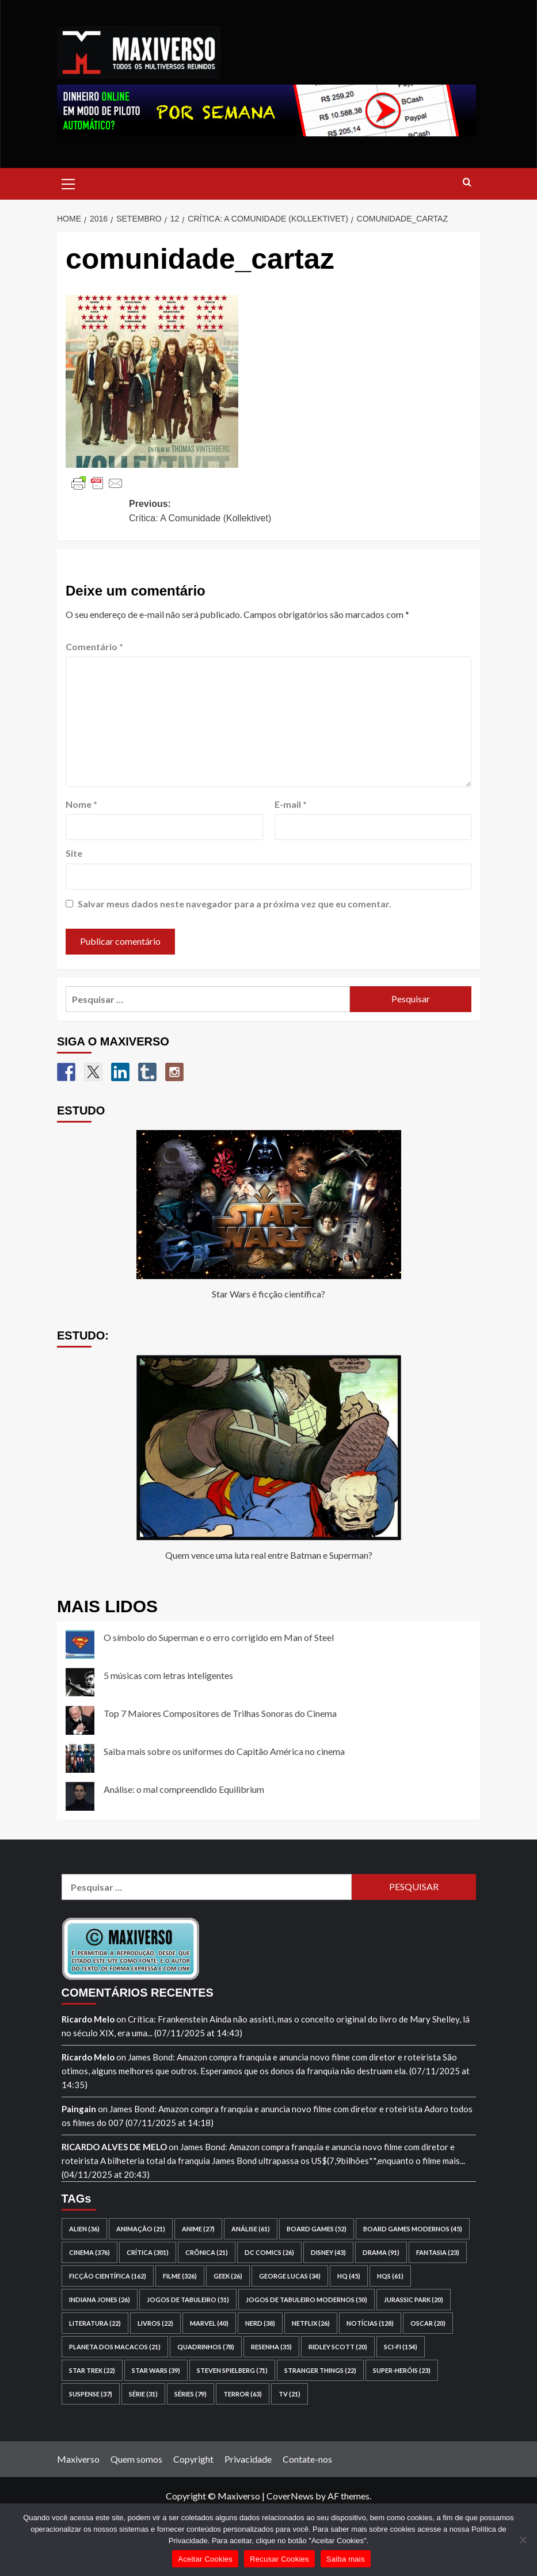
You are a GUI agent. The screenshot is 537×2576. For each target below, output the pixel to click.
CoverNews (290, 2495)
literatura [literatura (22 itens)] (95, 2323)
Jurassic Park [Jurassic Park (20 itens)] (413, 2299)
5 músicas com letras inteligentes (168, 1675)
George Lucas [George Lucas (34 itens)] (290, 2276)
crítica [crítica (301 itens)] (148, 2252)
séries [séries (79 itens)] (190, 2394)
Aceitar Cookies (205, 2559)
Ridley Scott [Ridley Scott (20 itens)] (338, 2346)
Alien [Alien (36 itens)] (84, 2228)
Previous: (214, 512)
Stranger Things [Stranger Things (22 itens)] (320, 2370)
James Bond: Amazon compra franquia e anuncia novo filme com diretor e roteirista (284, 2057)
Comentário (94, 646)
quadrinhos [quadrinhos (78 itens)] (205, 2346)
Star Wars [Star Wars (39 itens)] (156, 2370)
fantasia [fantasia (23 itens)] (437, 2252)
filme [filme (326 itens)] (180, 2276)
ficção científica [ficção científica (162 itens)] (107, 2276)
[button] (68, 182)
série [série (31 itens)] (143, 2394)
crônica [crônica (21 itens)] (206, 2252)
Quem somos (136, 2458)
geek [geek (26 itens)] (228, 2276)
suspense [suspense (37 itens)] (90, 2394)
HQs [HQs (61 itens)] (390, 2276)
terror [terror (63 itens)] (242, 2394)
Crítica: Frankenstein (168, 2019)
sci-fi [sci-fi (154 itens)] (400, 2346)
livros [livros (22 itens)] (155, 2323)
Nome (81, 804)
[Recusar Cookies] (522, 2540)
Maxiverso (78, 2458)
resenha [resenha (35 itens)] (271, 2346)
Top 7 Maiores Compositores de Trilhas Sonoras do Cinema (220, 1713)
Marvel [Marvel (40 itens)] (209, 2323)
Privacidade (248, 2458)
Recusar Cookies (279, 2559)
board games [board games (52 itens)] (316, 2228)
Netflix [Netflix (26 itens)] (311, 2323)
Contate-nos (307, 2458)
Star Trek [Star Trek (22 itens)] (92, 2370)
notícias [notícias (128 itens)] (370, 2323)
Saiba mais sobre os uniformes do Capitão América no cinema (224, 1751)
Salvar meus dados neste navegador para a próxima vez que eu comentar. (234, 903)
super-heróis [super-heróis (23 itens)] (402, 2370)
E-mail (291, 804)
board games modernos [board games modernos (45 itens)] (412, 2228)
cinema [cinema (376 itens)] (89, 2252)
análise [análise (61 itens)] (250, 2228)
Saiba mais (345, 2559)
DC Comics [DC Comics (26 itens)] (269, 2252)
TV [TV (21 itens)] (289, 2394)
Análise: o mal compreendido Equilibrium (184, 1789)
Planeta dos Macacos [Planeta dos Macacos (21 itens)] (115, 2346)
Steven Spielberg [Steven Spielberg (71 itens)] (232, 2370)
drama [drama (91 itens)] (381, 2252)
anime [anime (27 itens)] (198, 2228)
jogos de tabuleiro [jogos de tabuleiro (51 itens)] (188, 2299)
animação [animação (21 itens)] (140, 2228)
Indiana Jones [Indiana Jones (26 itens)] (99, 2299)
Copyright (193, 2458)
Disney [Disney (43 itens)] (328, 2252)
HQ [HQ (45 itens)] (348, 2276)
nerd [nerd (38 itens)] (260, 2323)
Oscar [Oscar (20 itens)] (427, 2323)
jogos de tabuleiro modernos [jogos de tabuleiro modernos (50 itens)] (306, 2299)
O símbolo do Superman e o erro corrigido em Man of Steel (219, 1637)
